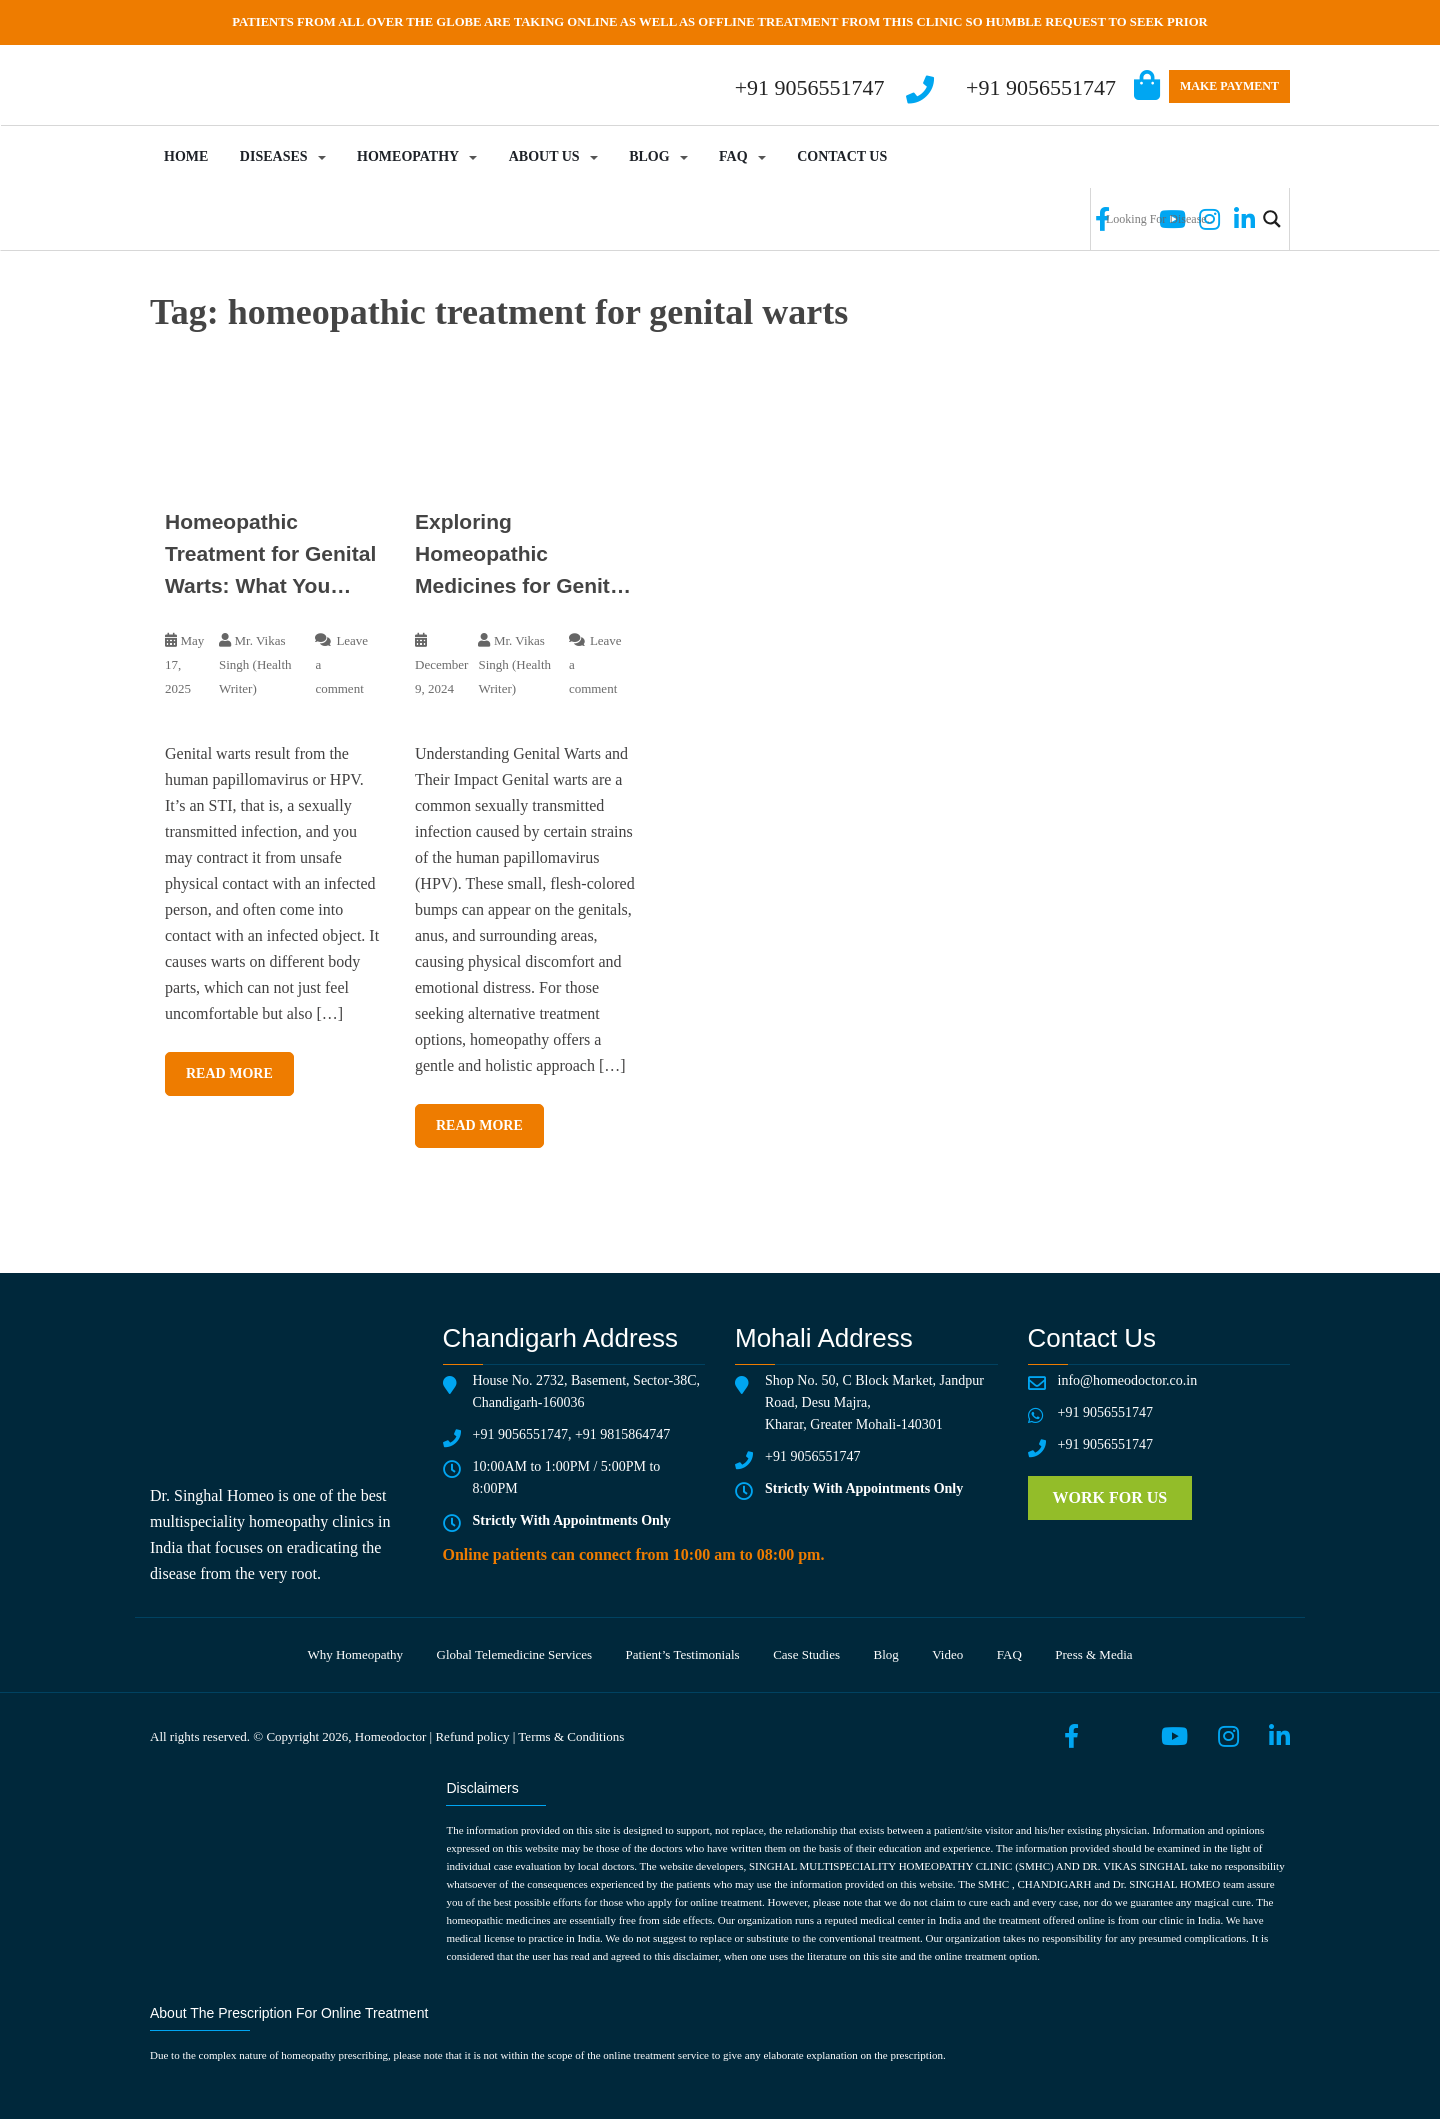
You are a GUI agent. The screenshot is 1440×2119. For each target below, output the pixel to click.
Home (186, 156)
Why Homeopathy (355, 1654)
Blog (649, 156)
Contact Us (842, 156)
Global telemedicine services (515, 1654)
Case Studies (806, 1654)
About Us (544, 156)
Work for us (1110, 1497)
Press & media (1093, 1654)
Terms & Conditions (571, 1736)
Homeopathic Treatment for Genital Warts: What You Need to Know (270, 556)
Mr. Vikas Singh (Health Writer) (255, 664)
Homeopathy (408, 156)
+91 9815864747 (622, 1434)
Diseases (274, 156)
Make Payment (1229, 86)
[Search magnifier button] (1272, 219)
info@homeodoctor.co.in (1128, 1380)
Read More (229, 1073)
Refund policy (472, 1736)
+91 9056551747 (1041, 87)
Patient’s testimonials (683, 1654)
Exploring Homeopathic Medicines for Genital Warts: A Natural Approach (521, 556)
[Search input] (1178, 219)
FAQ (733, 156)
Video (947, 1654)
